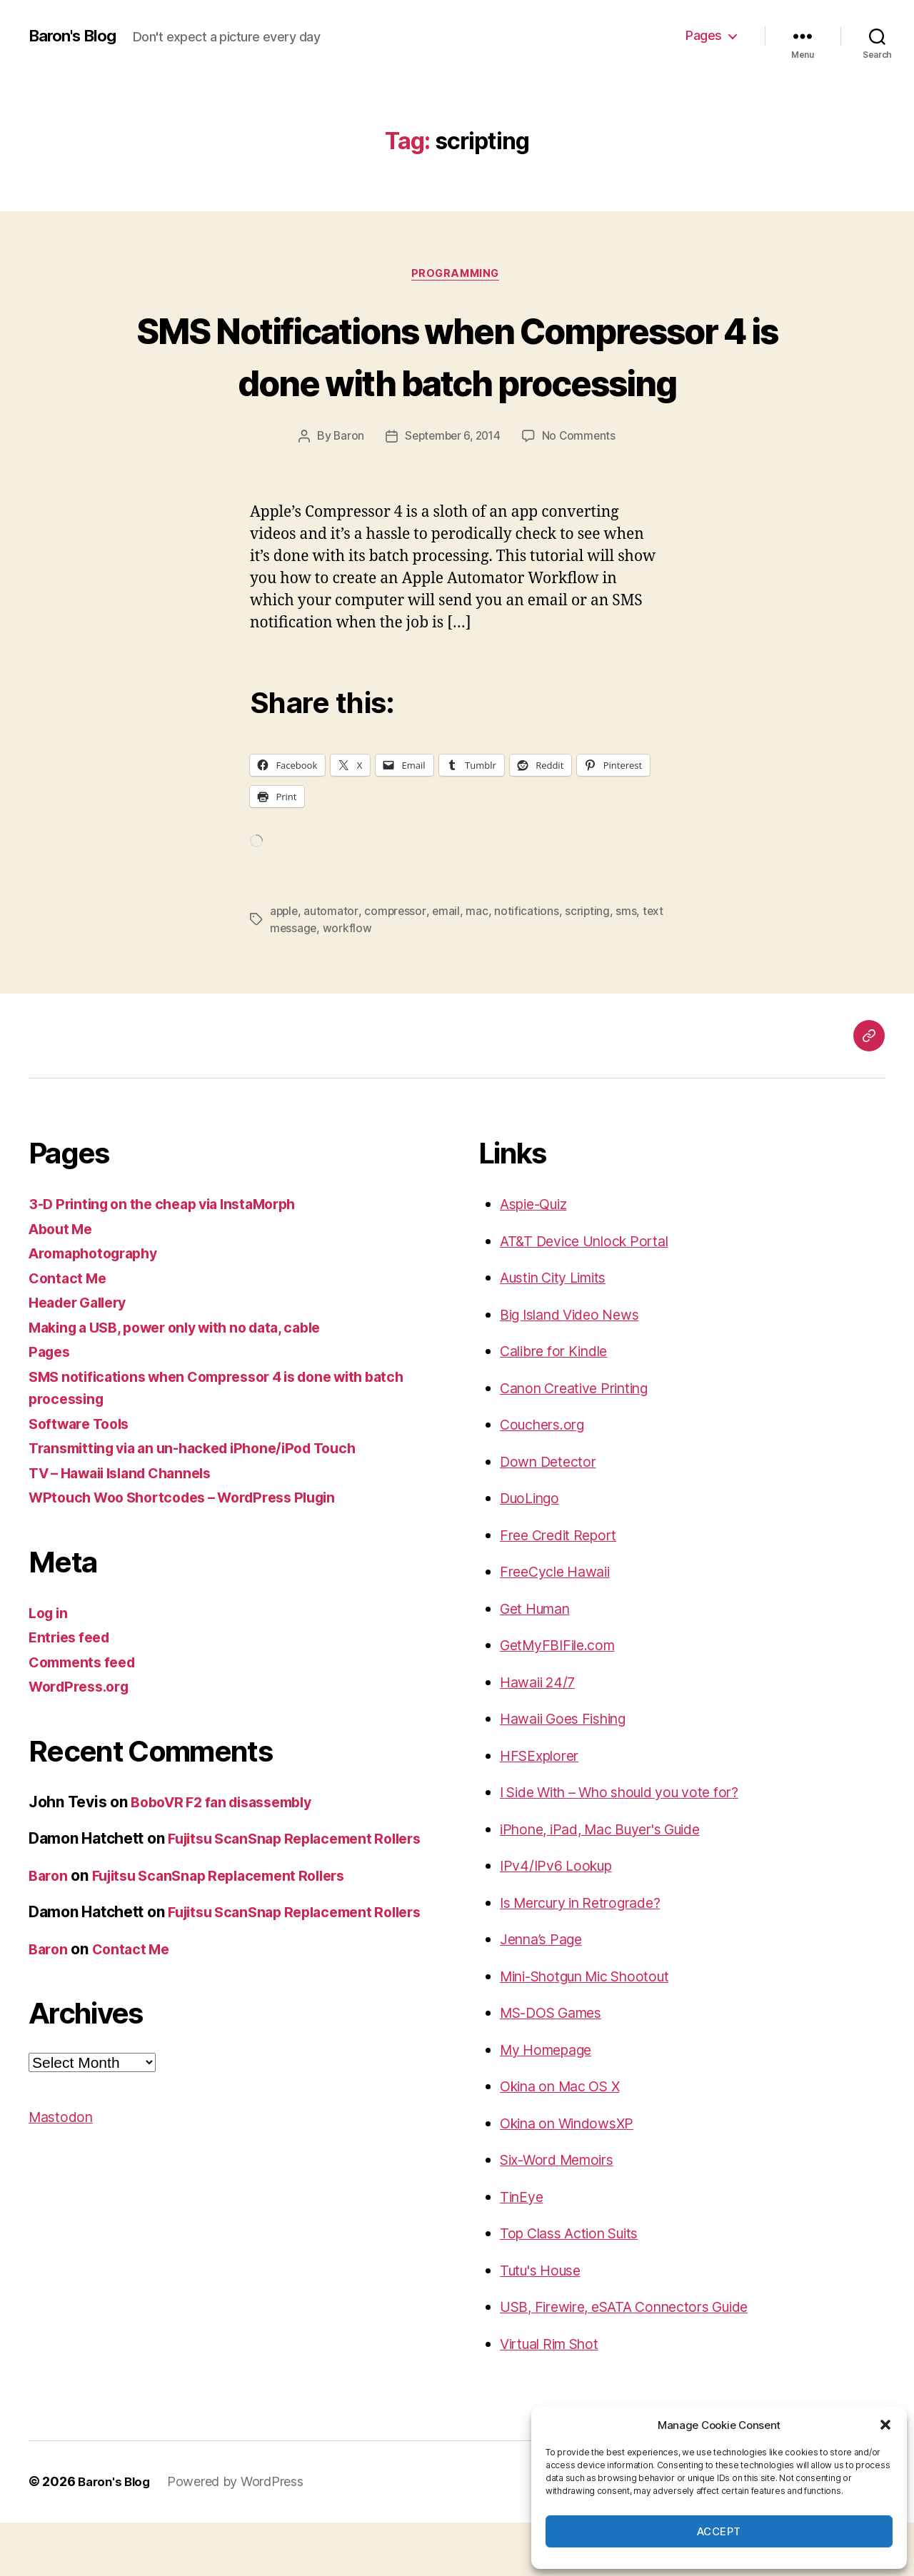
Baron (345, 490)
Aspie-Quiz (538, 1258)
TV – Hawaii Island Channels (129, 1527)
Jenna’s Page (545, 1993)
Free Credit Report (563, 1589)
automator (333, 965)
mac (479, 965)
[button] (885, 2425)
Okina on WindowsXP (574, 2177)
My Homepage (551, 2104)
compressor (397, 965)
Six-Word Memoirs (564, 2214)
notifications (529, 965)
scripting (590, 965)
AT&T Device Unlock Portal (591, 1295)
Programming (456, 274)
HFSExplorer (543, 1810)
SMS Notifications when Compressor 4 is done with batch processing (457, 381)
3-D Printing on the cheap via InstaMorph (173, 1258)
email (448, 965)
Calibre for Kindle (560, 1405)
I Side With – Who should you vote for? (634, 1846)
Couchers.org (547, 1478)
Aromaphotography (99, 1307)
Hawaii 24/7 (541, 1736)
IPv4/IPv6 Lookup (561, 1920)
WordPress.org (83, 1740)
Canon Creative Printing (582, 1442)
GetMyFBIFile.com (563, 1699)
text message (306, 982)
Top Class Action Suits (576, 2287)
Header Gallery (82, 1356)
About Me (64, 1283)
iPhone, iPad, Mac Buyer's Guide (612, 1883)
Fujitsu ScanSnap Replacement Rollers (230, 1952)
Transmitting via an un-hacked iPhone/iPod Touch (206, 1502)
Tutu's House (545, 2324)
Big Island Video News (577, 1369)
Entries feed (72, 1691)
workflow (372, 982)
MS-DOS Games (557, 2067)
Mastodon (63, 2216)
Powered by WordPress (240, 2535)
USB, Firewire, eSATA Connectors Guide (637, 2361)
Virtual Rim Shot (555, 2398)
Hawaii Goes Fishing (570, 1773)
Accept (719, 2531)
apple (285, 965)
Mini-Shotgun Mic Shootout (595, 2030)
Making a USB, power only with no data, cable (189, 1381)
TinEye (523, 2251)
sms (629, 965)
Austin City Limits (560, 1331)
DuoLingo (533, 1552)
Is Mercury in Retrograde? (589, 1957)
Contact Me (70, 1332)
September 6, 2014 (452, 490)
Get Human (539, 1663)
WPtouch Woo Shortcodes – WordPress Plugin (195, 1551)
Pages (704, 35)
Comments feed (86, 1716)
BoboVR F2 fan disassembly (229, 1856)
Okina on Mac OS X (567, 2140)
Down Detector (551, 1516)
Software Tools (83, 1478)
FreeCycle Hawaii (560, 1626)
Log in (50, 1667)
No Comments (582, 490)
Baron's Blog (77, 35)
